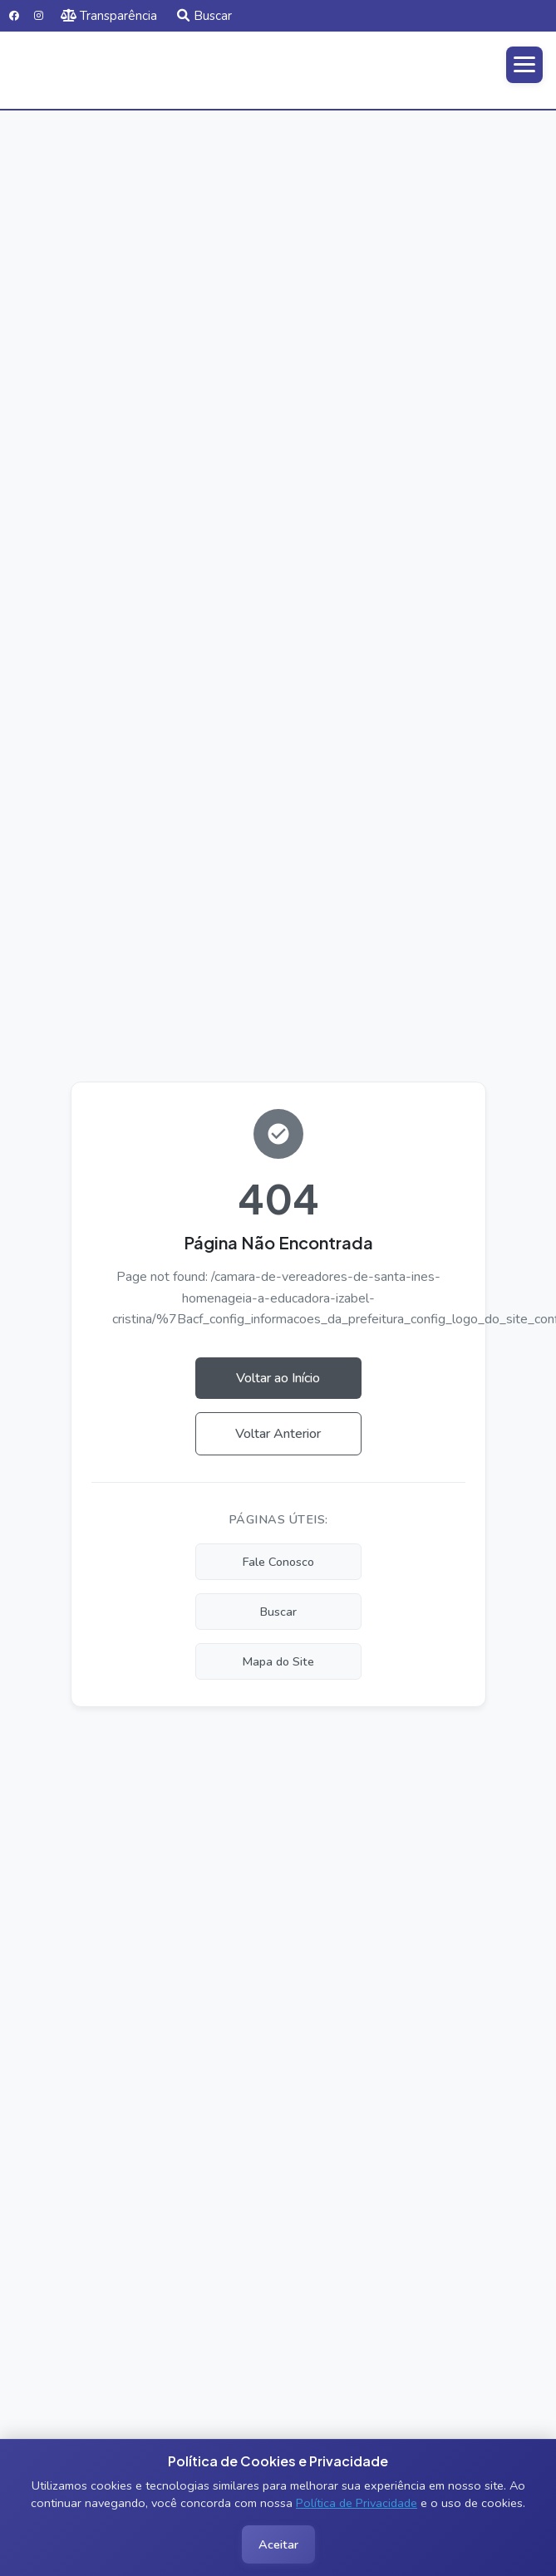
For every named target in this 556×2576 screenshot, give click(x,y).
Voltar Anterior (278, 1434)
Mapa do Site (278, 1661)
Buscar (204, 15)
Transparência (109, 15)
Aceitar (278, 2544)
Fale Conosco (278, 1561)
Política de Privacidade (356, 2503)
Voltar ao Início (278, 1378)
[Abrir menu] (524, 65)
